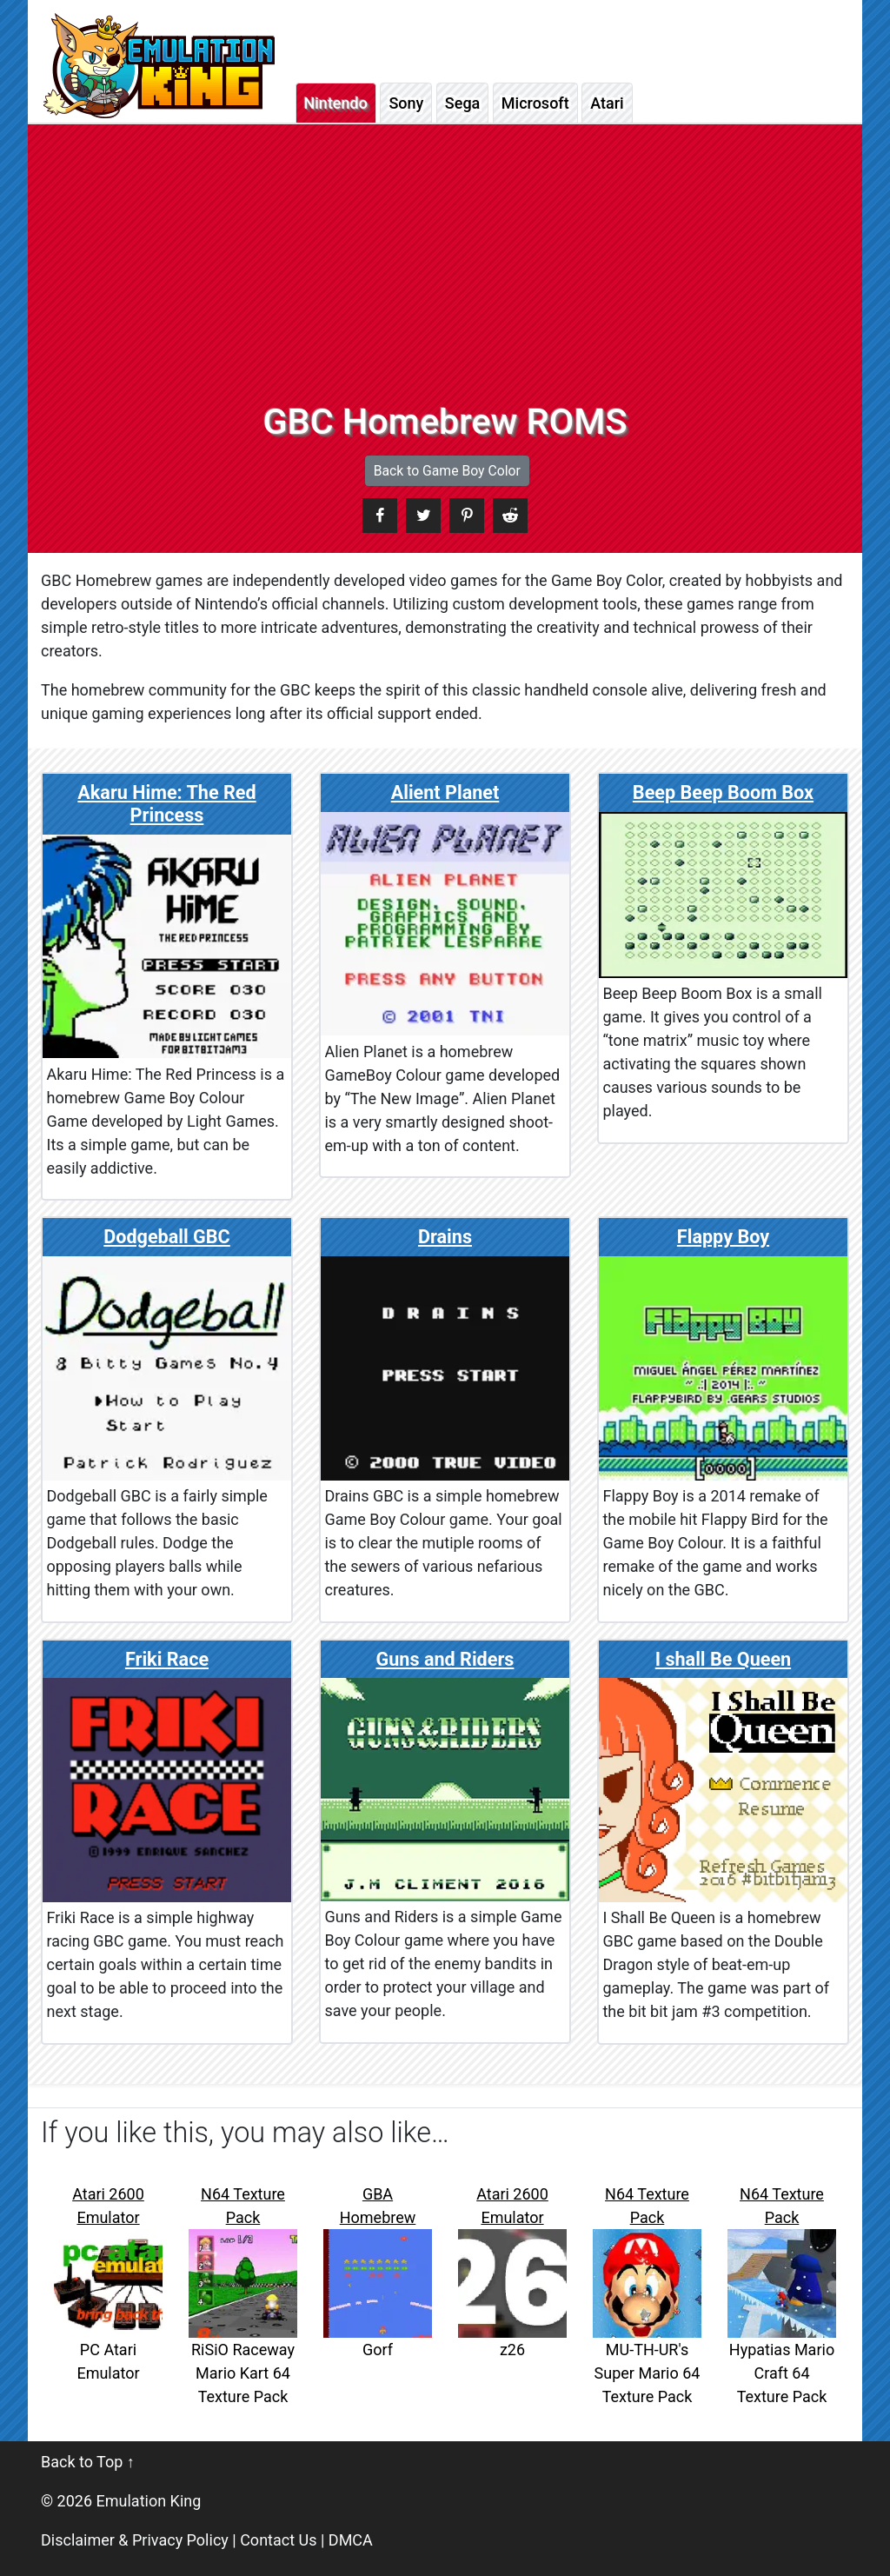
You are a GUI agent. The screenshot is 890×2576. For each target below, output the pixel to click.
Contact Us (278, 2540)
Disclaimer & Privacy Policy (135, 2540)
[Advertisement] (445, 270)
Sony (406, 103)
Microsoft (535, 103)
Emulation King (149, 2501)
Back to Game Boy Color (447, 471)
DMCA (351, 2540)
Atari (606, 103)
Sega (462, 103)
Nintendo (336, 103)
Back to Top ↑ (88, 2462)
